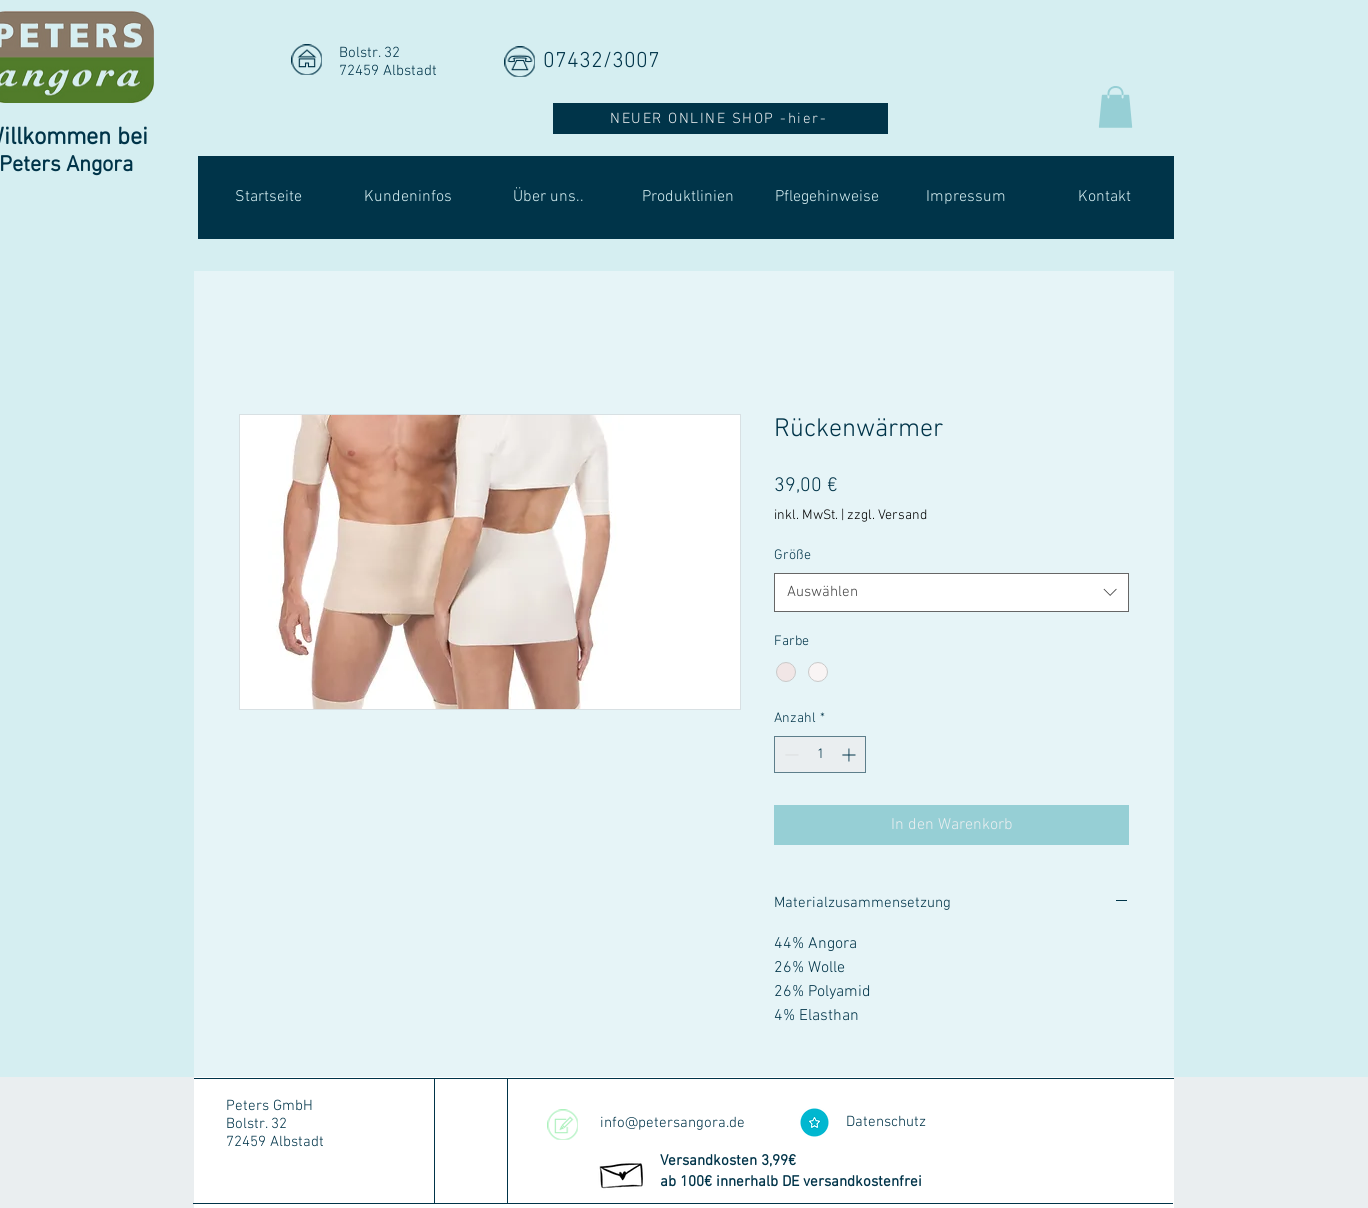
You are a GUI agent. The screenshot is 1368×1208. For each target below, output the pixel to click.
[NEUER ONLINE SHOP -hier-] (720, 118)
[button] (1115, 107)
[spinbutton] (820, 754)
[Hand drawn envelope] (622, 1172)
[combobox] (951, 592)
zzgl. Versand (887, 515)
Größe (792, 555)
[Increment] (850, 754)
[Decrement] (789, 754)
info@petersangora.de (672, 1123)
